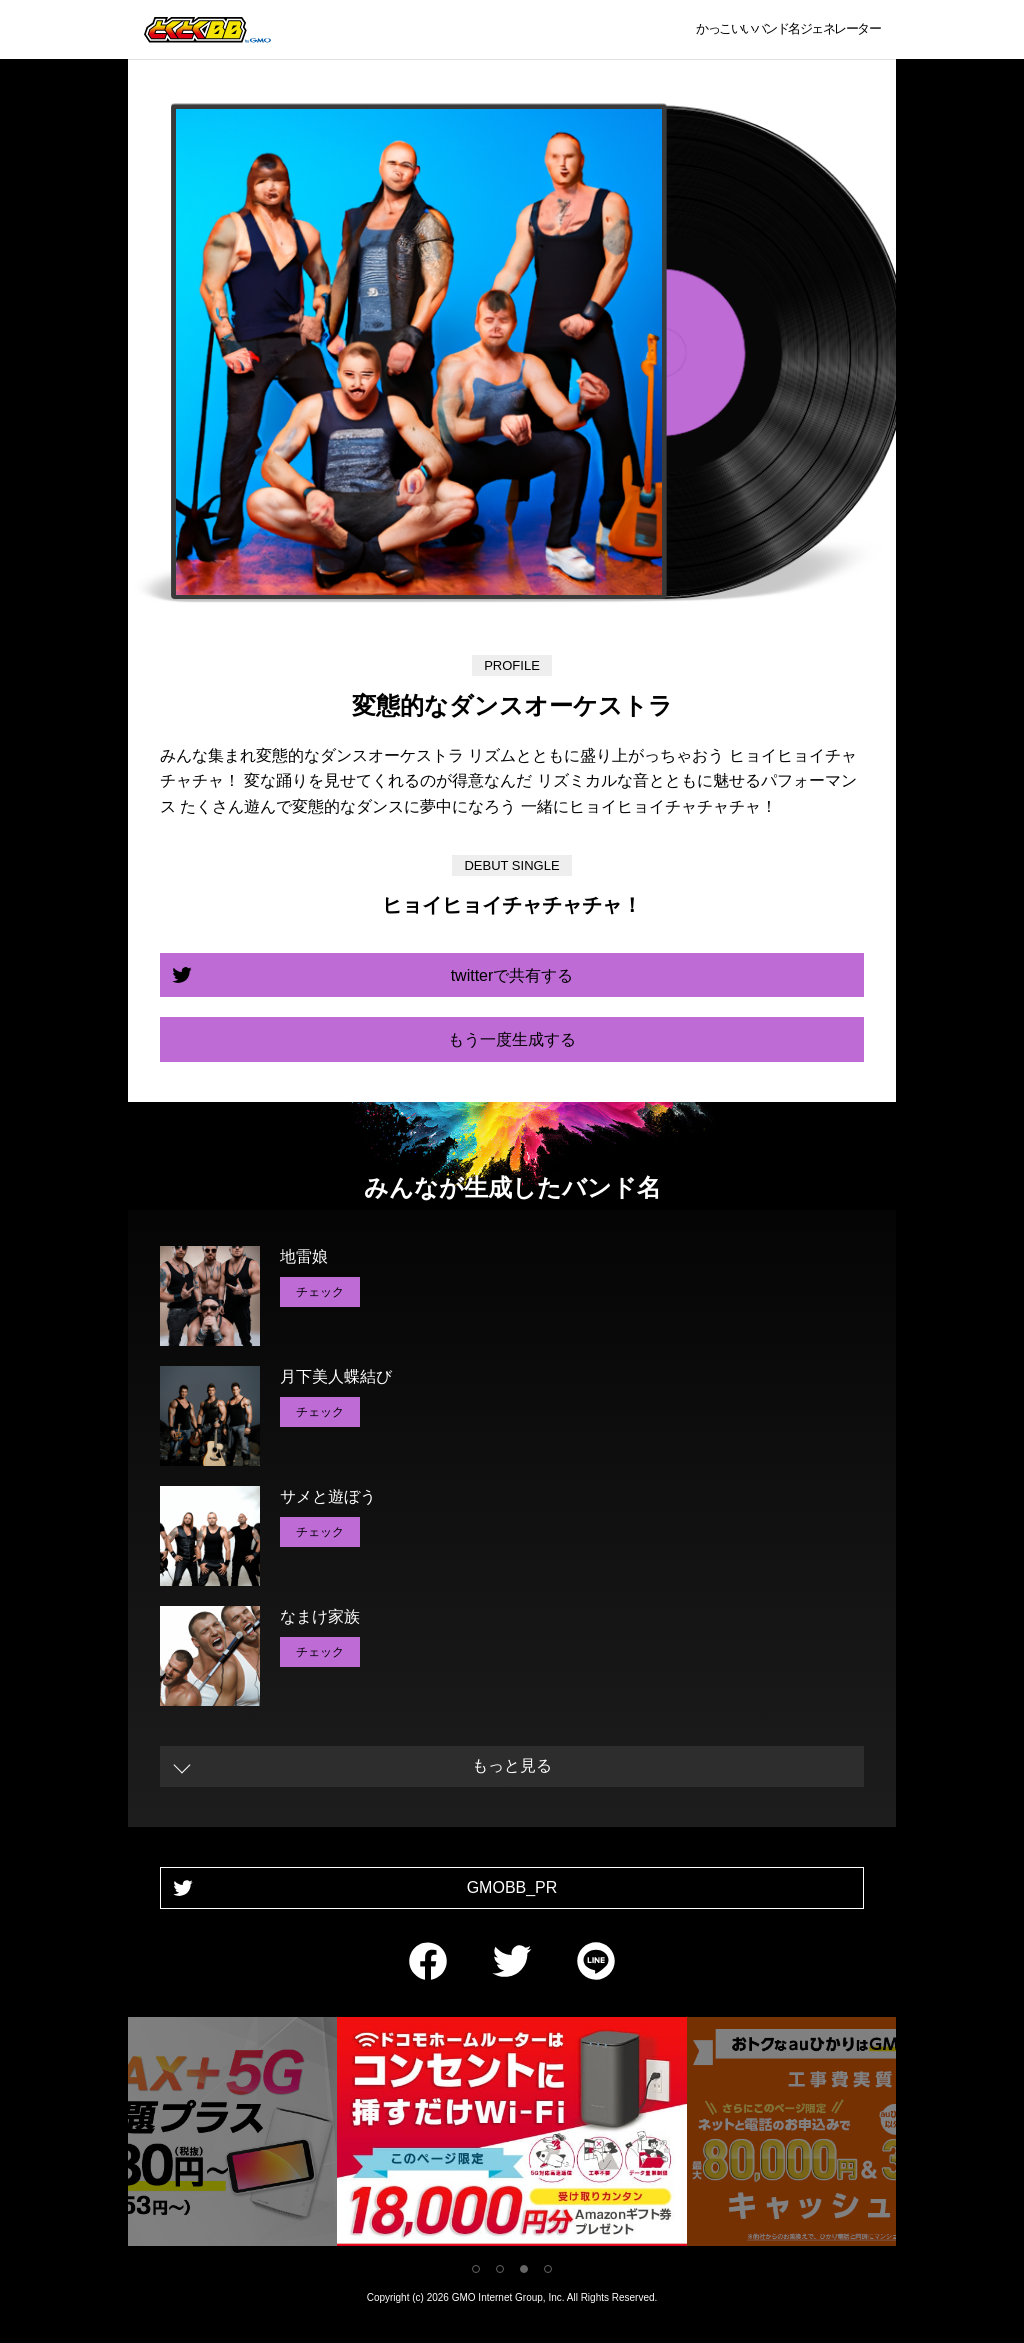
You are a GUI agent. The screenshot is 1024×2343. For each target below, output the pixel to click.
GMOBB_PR (512, 1887)
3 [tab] (524, 2269)
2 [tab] (500, 2269)
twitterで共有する (512, 975)
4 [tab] (548, 2269)
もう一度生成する (512, 1039)
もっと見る (512, 1765)
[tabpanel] (512, 2135)
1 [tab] (476, 2269)
